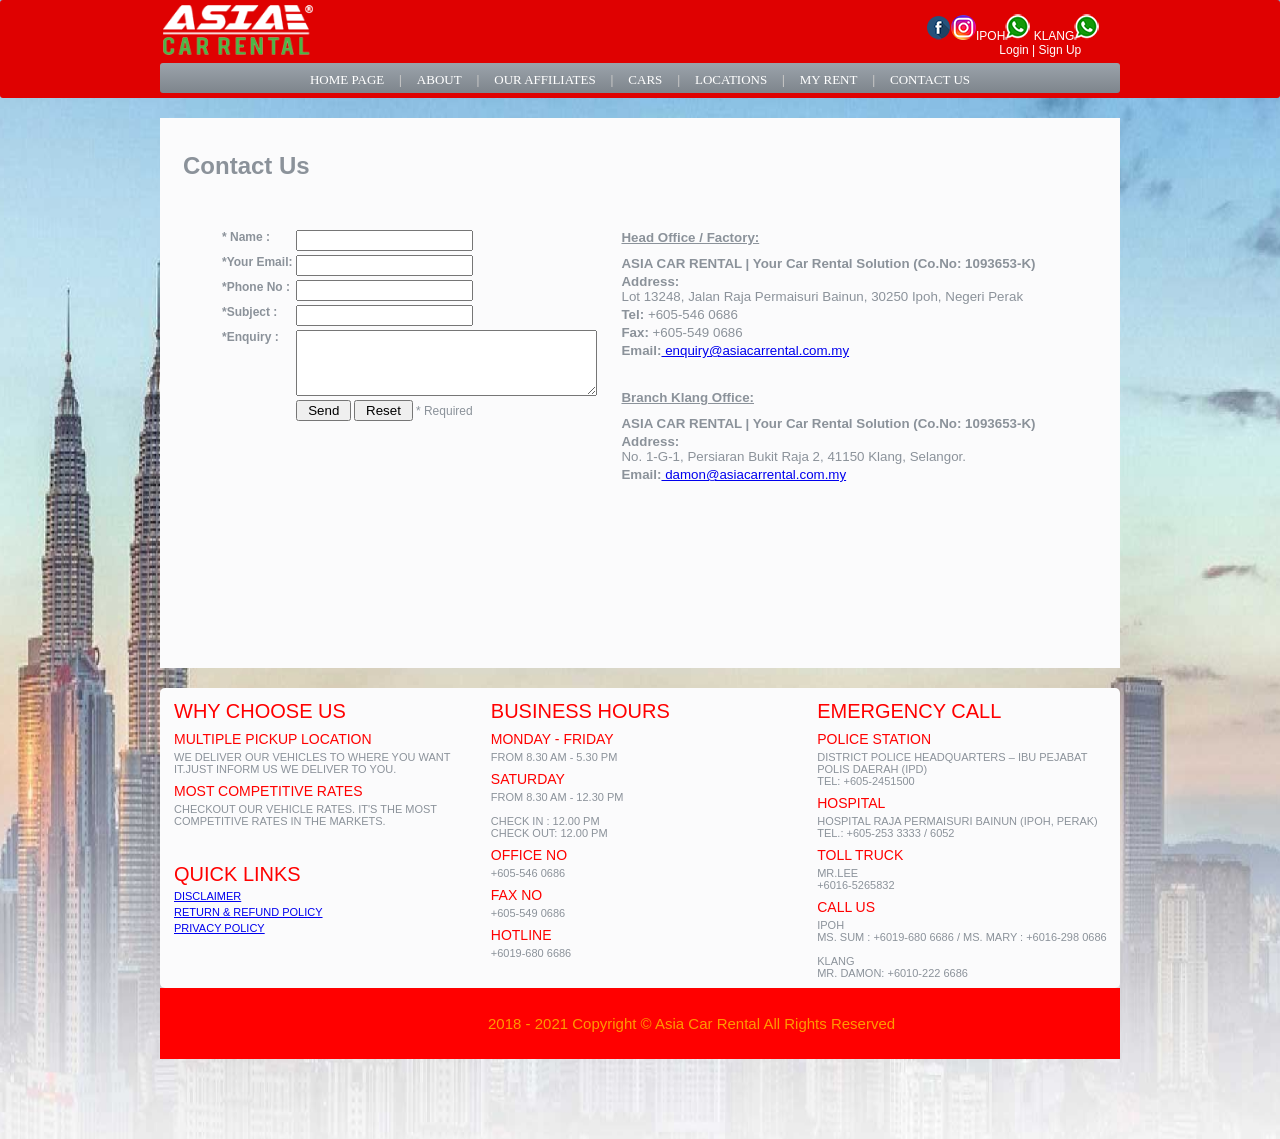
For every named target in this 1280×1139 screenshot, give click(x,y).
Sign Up (1060, 50)
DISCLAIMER (207, 896)
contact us (930, 79)
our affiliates (545, 79)
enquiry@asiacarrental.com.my (790, 350)
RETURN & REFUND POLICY (248, 912)
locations (731, 79)
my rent (829, 79)
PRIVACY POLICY (219, 928)
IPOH (1003, 36)
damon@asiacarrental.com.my (788, 474)
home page (347, 79)
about (439, 79)
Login (1013, 50)
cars (645, 79)
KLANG (1067, 36)
